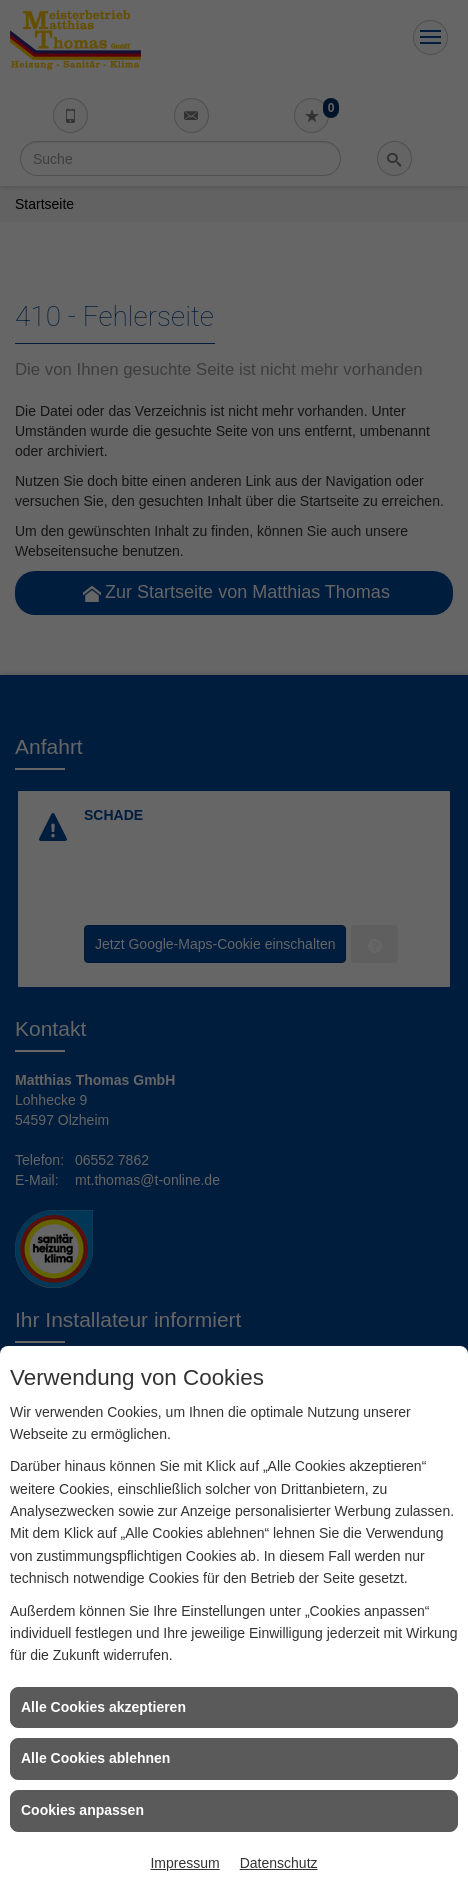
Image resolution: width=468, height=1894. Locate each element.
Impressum (184, 1863)
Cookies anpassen (82, 1810)
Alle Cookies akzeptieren (103, 1707)
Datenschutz (279, 1863)
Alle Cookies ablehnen (95, 1758)
